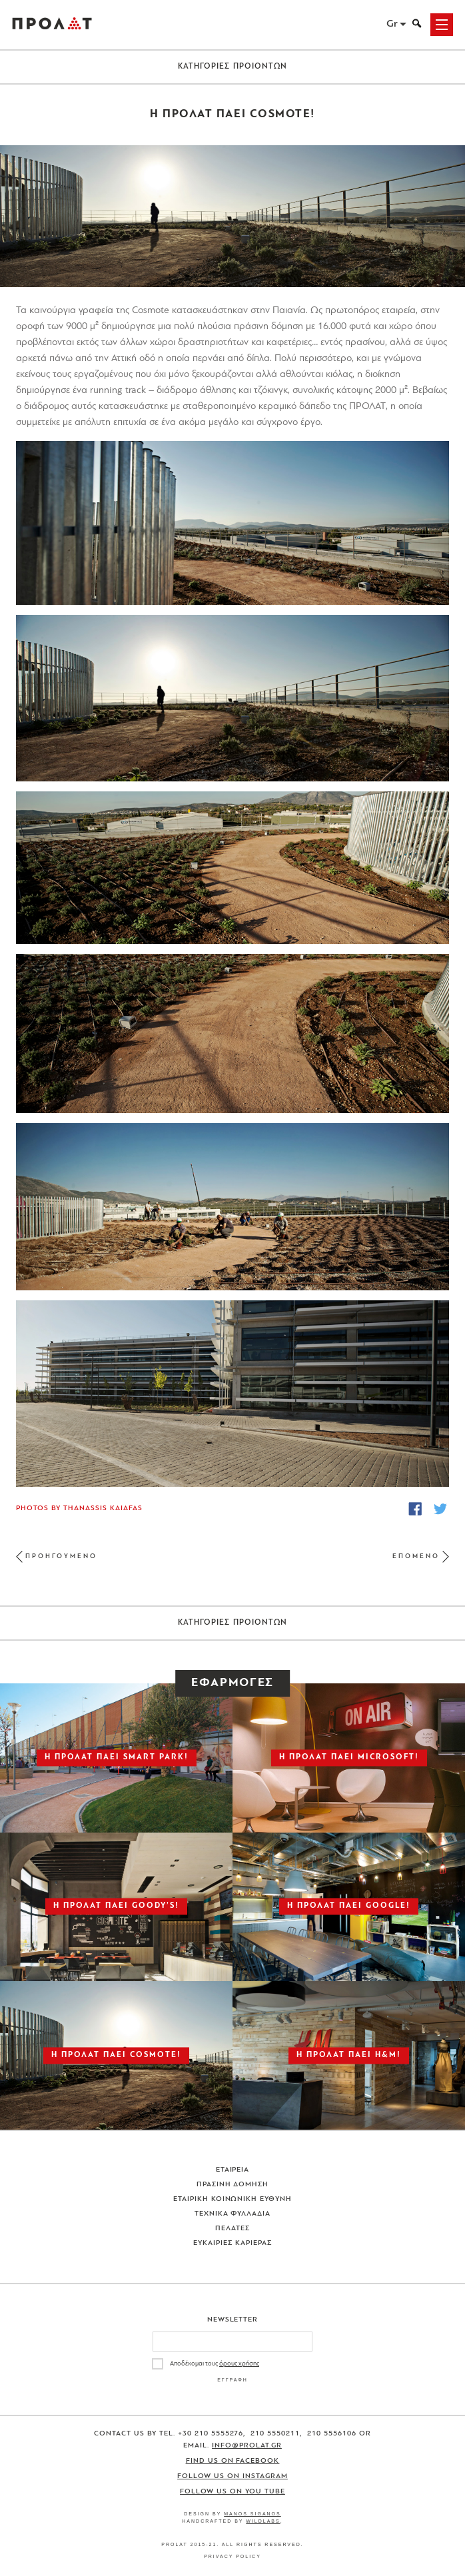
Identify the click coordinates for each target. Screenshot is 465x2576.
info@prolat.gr (247, 2445)
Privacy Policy (232, 2556)
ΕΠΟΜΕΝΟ (416, 1556)
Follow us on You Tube (232, 2491)
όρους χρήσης (239, 2363)
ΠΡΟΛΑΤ (52, 24)
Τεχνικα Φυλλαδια (233, 2214)
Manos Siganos (252, 2513)
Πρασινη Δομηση (233, 2184)
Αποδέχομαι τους (214, 2363)
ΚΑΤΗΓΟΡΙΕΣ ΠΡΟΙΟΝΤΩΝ (233, 67)
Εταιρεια (233, 2170)
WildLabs (263, 2521)
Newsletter (232, 2320)
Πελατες (232, 2228)
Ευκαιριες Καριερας (232, 2243)
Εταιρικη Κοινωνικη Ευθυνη (232, 2199)
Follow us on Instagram (232, 2476)
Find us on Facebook (233, 2461)
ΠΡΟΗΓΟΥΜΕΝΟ (61, 1556)
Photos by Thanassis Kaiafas (79, 1508)
